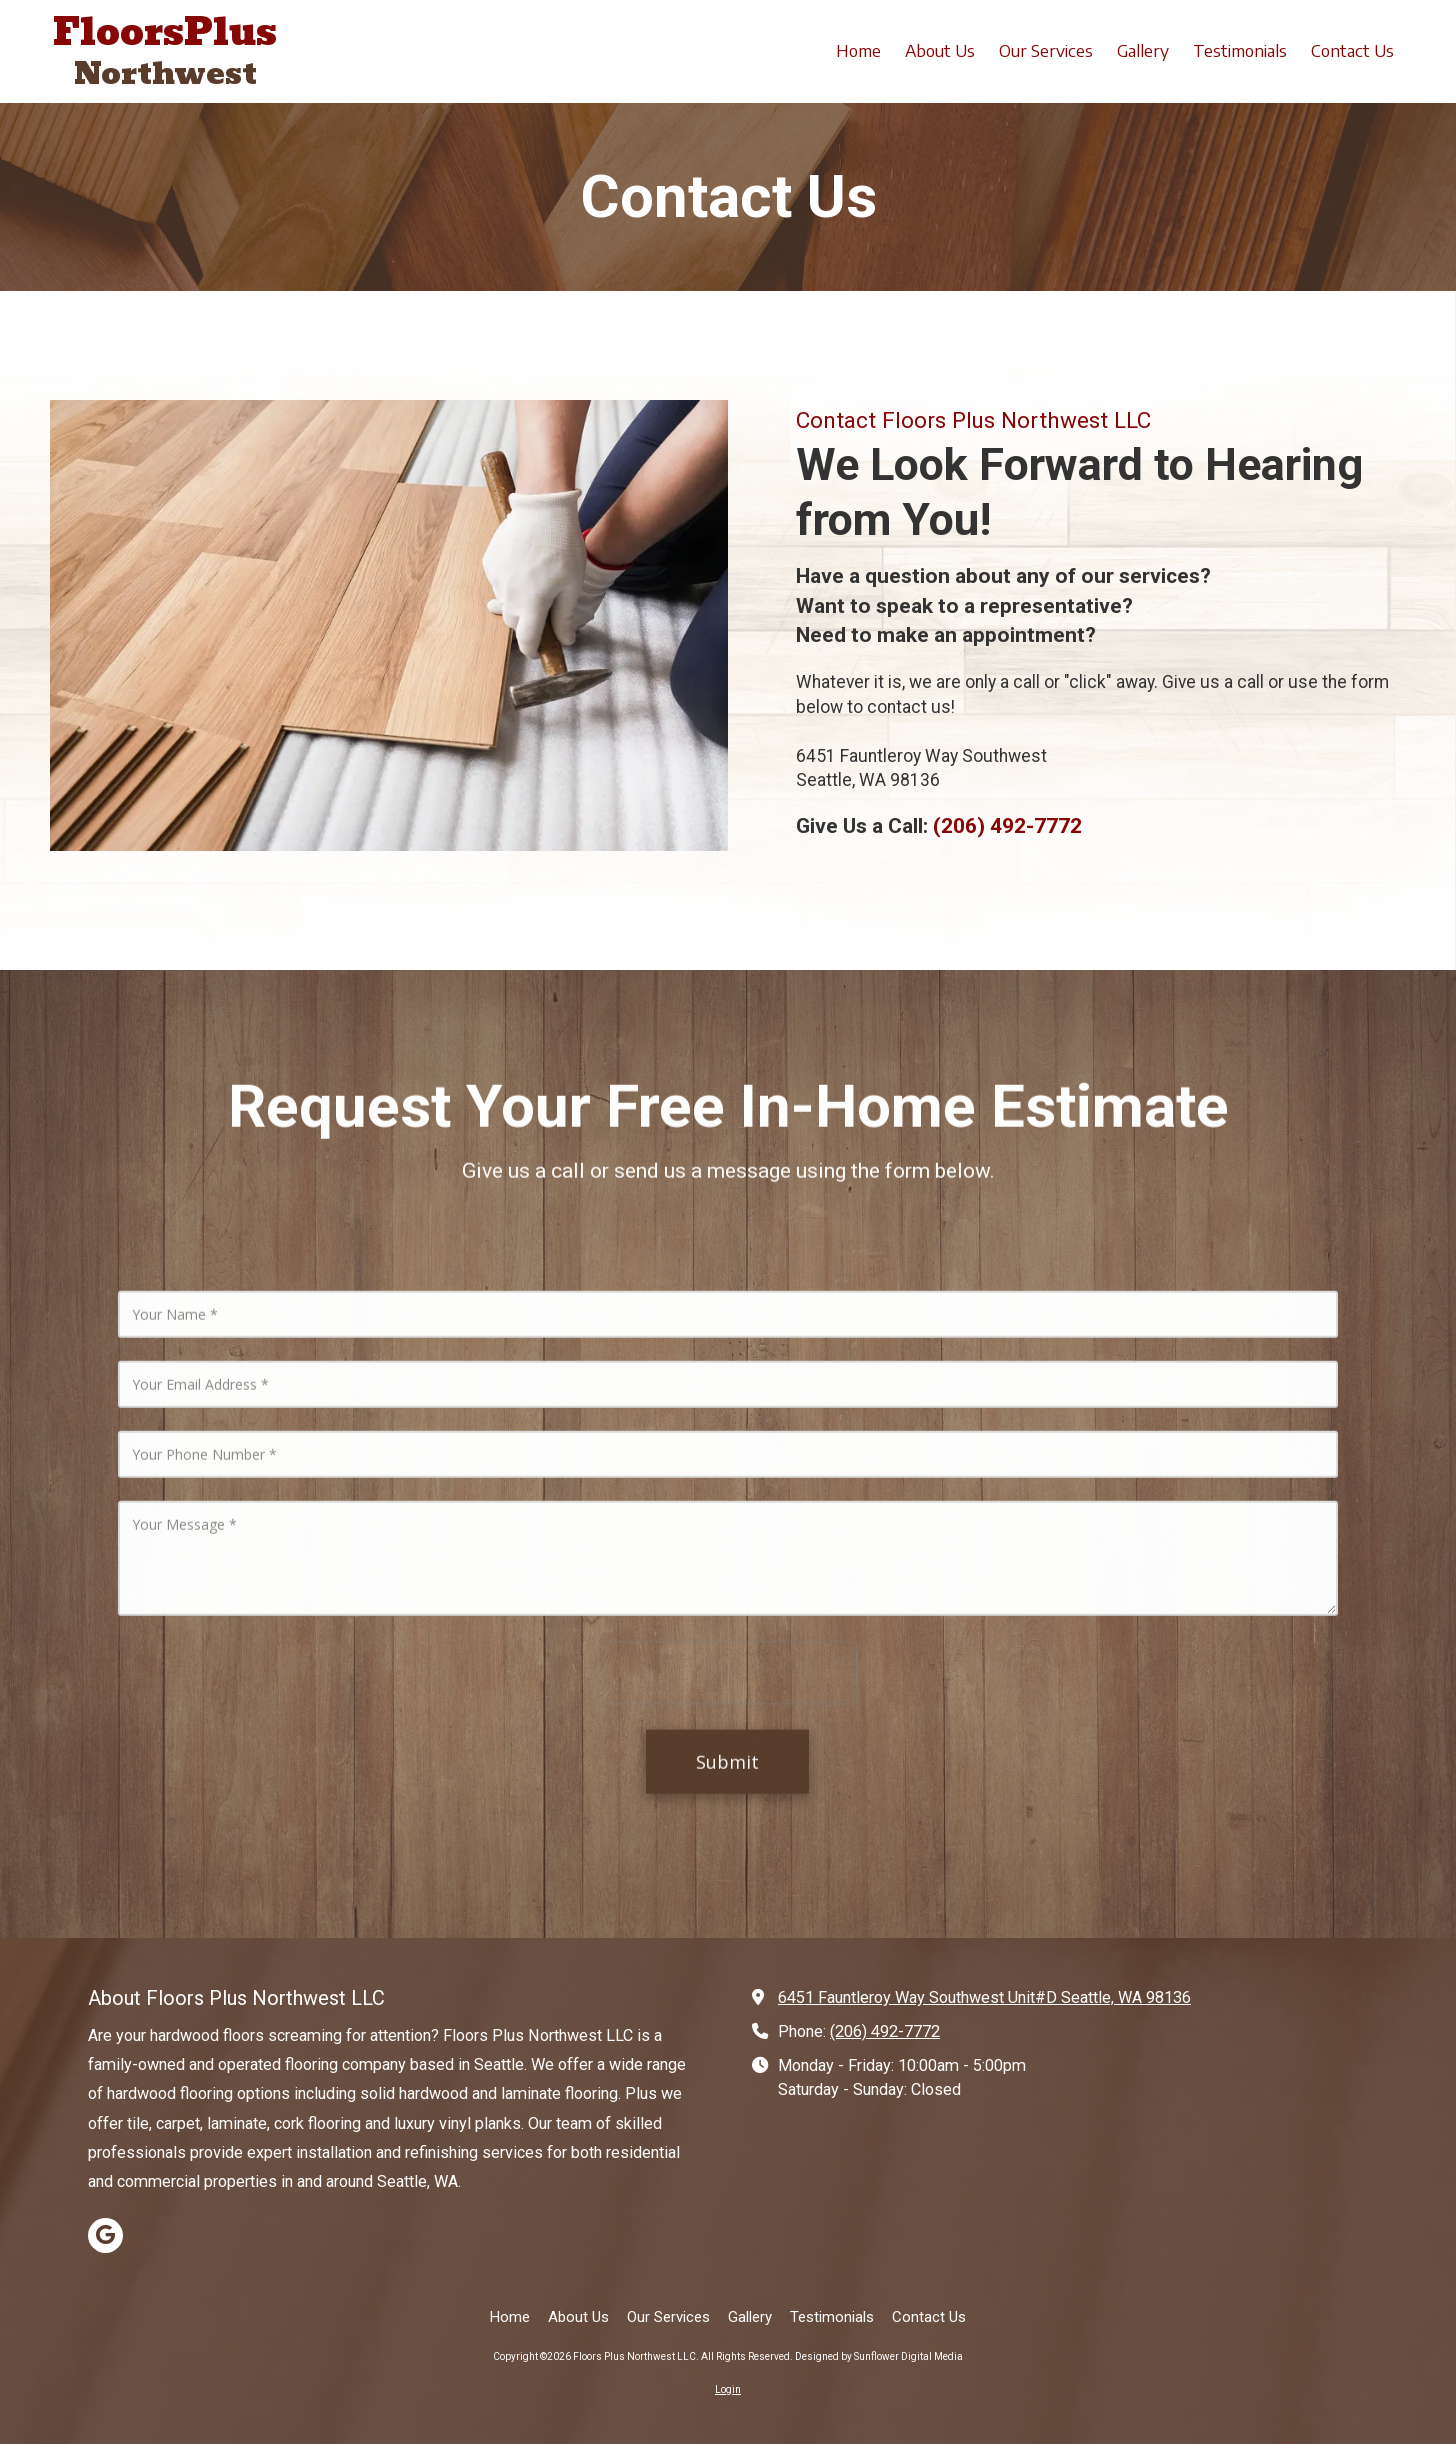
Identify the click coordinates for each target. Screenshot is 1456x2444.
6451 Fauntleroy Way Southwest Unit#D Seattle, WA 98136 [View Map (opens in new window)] (984, 1997)
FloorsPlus (165, 32)
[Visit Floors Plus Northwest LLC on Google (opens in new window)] (105, 2235)
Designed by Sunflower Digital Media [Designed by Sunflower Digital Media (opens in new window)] (879, 2356)
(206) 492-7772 (885, 2031)
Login (728, 2389)
